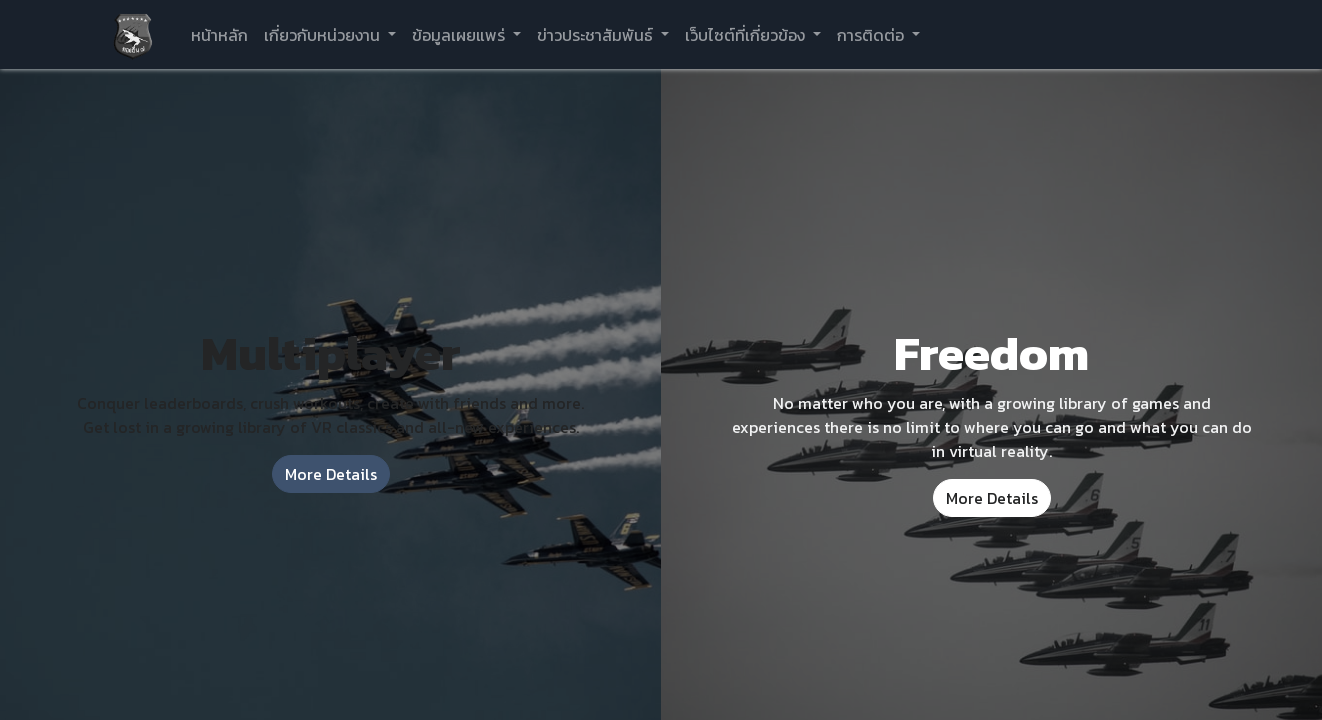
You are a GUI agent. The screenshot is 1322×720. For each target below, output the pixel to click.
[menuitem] (219, 35)
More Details (331, 474)
